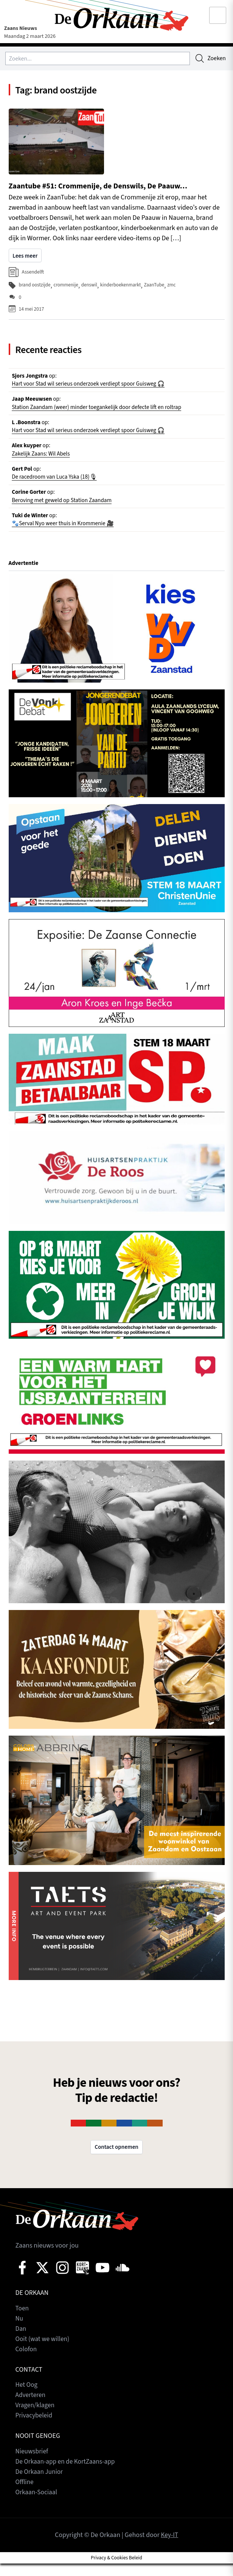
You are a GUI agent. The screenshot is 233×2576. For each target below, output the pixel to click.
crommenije (68, 288)
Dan (21, 2341)
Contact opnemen (116, 2160)
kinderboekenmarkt (124, 288)
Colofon (27, 2361)
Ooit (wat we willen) (44, 2351)
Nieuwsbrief (33, 2464)
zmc (177, 288)
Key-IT (169, 2548)
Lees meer (26, 258)
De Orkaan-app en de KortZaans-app (67, 2474)
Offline (25, 2494)
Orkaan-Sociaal (37, 2504)
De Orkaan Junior (40, 2484)
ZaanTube (159, 288)
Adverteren (31, 2408)
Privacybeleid (35, 2428)
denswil (92, 288)
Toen (23, 2321)
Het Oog (27, 2397)
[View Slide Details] (117, 640)
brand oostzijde (35, 288)
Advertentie (24, 575)
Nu (19, 2331)
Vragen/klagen (36, 2418)
